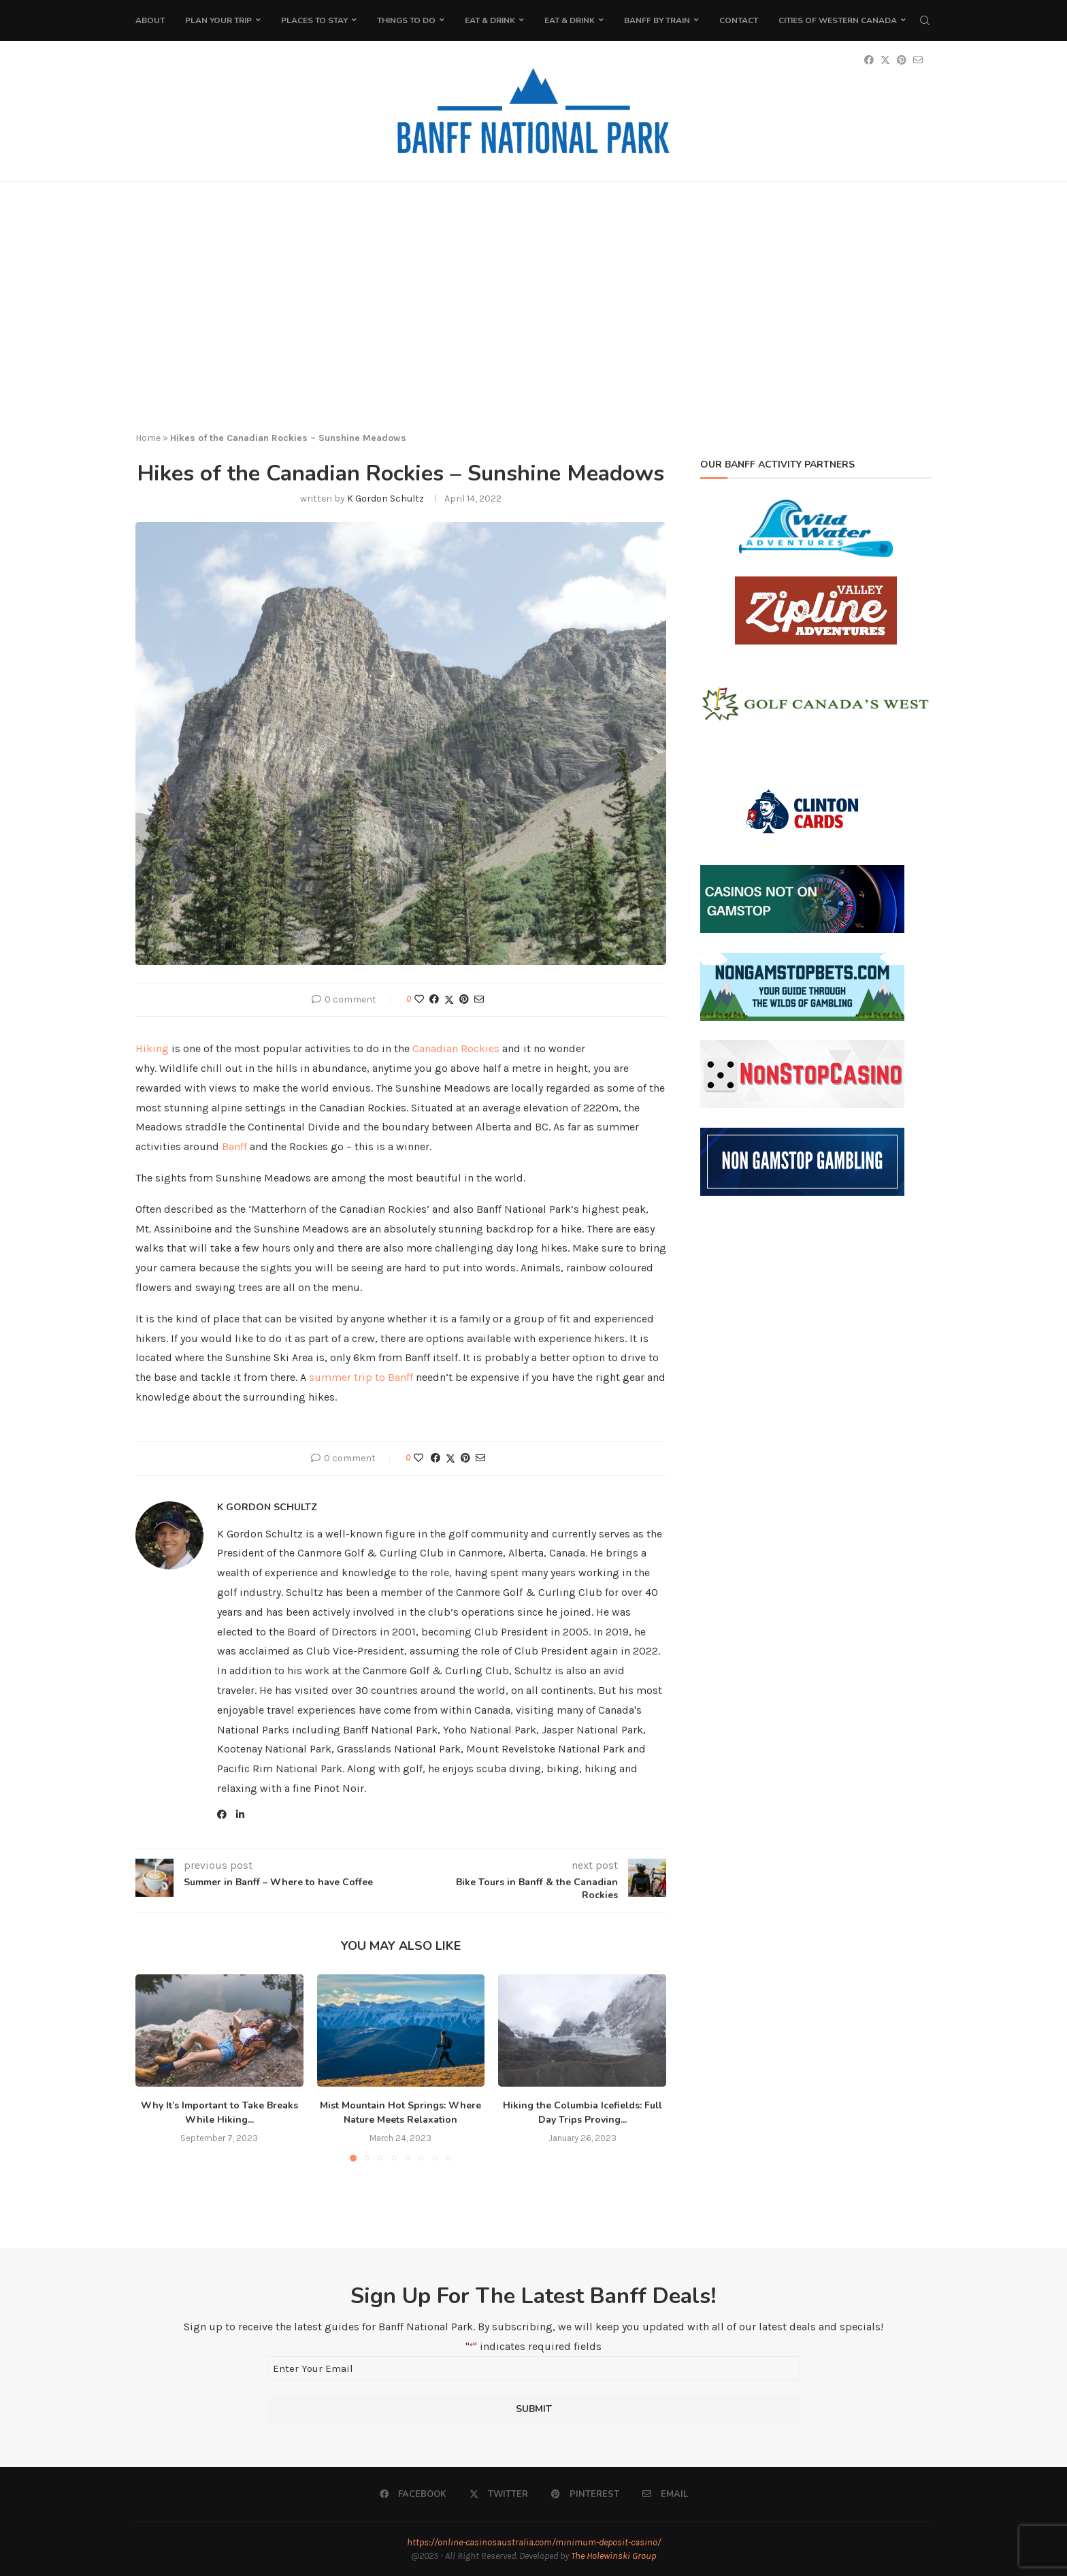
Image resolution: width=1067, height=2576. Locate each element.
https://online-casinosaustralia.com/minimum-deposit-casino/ (534, 2542)
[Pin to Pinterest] (464, 999)
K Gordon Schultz (385, 498)
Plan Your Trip (218, 20)
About (150, 20)
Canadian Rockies (455, 1048)
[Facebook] (413, 2494)
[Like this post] (419, 999)
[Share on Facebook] (434, 999)
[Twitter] (499, 2494)
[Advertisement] (533, 318)
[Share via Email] (479, 999)
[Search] (925, 20)
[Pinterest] (585, 2494)
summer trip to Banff (361, 1377)
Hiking (152, 1048)
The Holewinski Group (613, 2556)
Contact (738, 20)
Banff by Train (657, 20)
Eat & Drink (490, 20)
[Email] (665, 2494)
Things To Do (406, 20)
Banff (236, 1146)
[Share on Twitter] (449, 1000)
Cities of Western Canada (837, 20)
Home (148, 438)
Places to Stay (314, 20)
